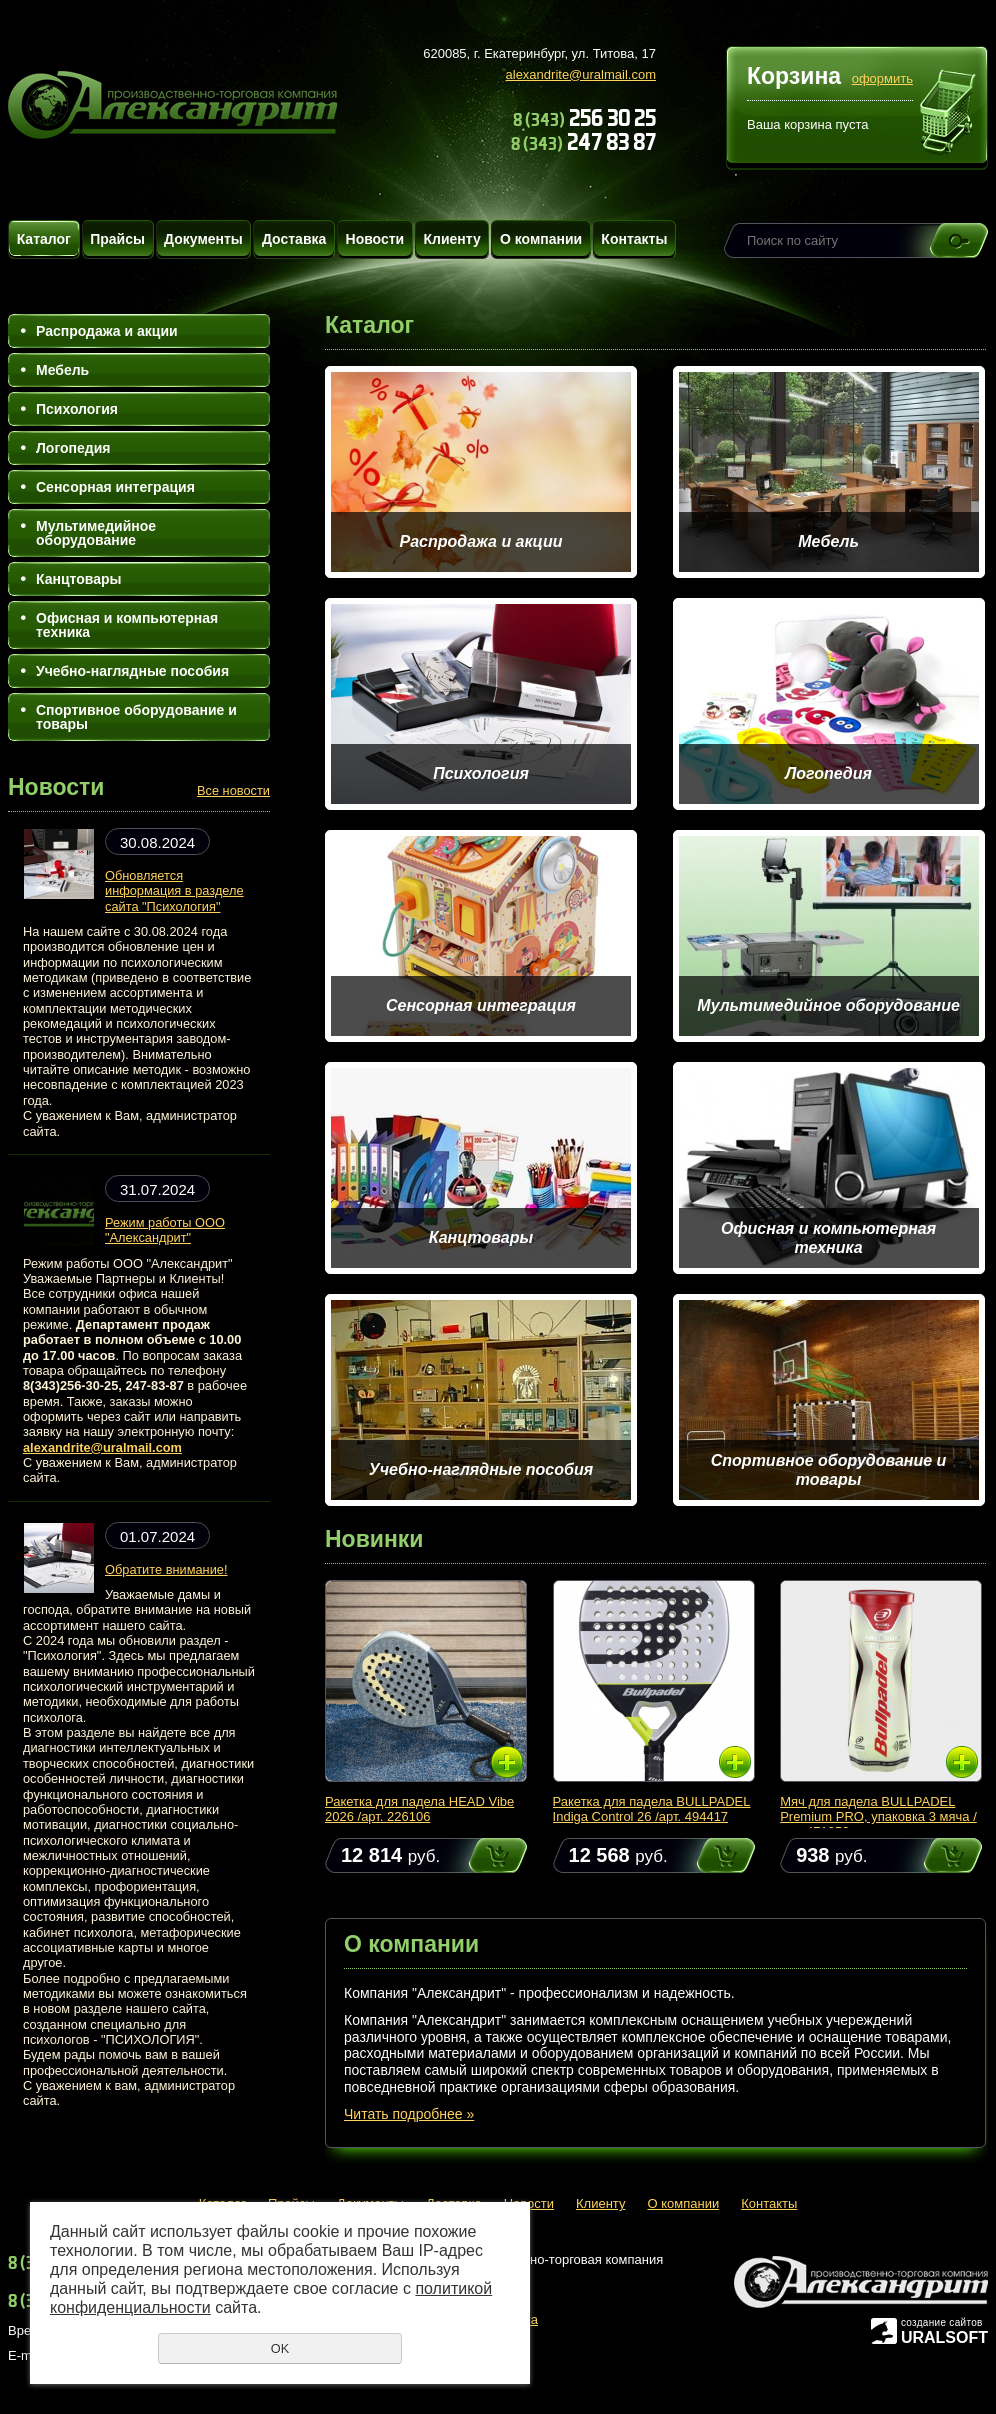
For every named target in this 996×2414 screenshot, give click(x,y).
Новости (375, 239)
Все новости (233, 790)
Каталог (44, 239)
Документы (203, 239)
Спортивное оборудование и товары (136, 717)
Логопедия (73, 448)
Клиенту (451, 239)
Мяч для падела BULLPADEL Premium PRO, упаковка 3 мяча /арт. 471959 (878, 1816)
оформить (882, 78)
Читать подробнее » (409, 2114)
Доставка (294, 239)
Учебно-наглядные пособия (132, 671)
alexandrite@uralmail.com (581, 74)
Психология (77, 409)
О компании (541, 239)
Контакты (634, 239)
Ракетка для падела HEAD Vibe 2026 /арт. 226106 (419, 1809)
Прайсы (117, 239)
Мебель (62, 370)
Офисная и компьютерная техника (127, 625)
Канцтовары (79, 579)
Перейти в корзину (948, 114)
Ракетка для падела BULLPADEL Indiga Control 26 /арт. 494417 (652, 1809)
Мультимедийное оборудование (96, 533)
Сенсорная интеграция (115, 487)
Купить (479, 1855)
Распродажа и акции (107, 331)
